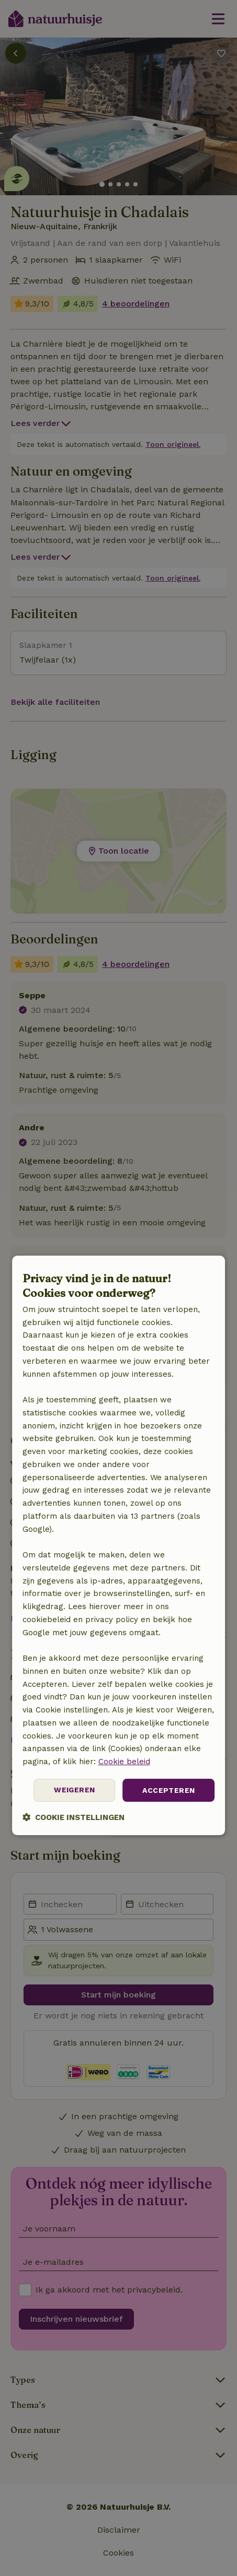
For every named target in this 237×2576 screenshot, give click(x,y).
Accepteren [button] (168, 1790)
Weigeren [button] (74, 1790)
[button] (73, 1818)
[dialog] (118, 1545)
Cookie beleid (124, 1761)
